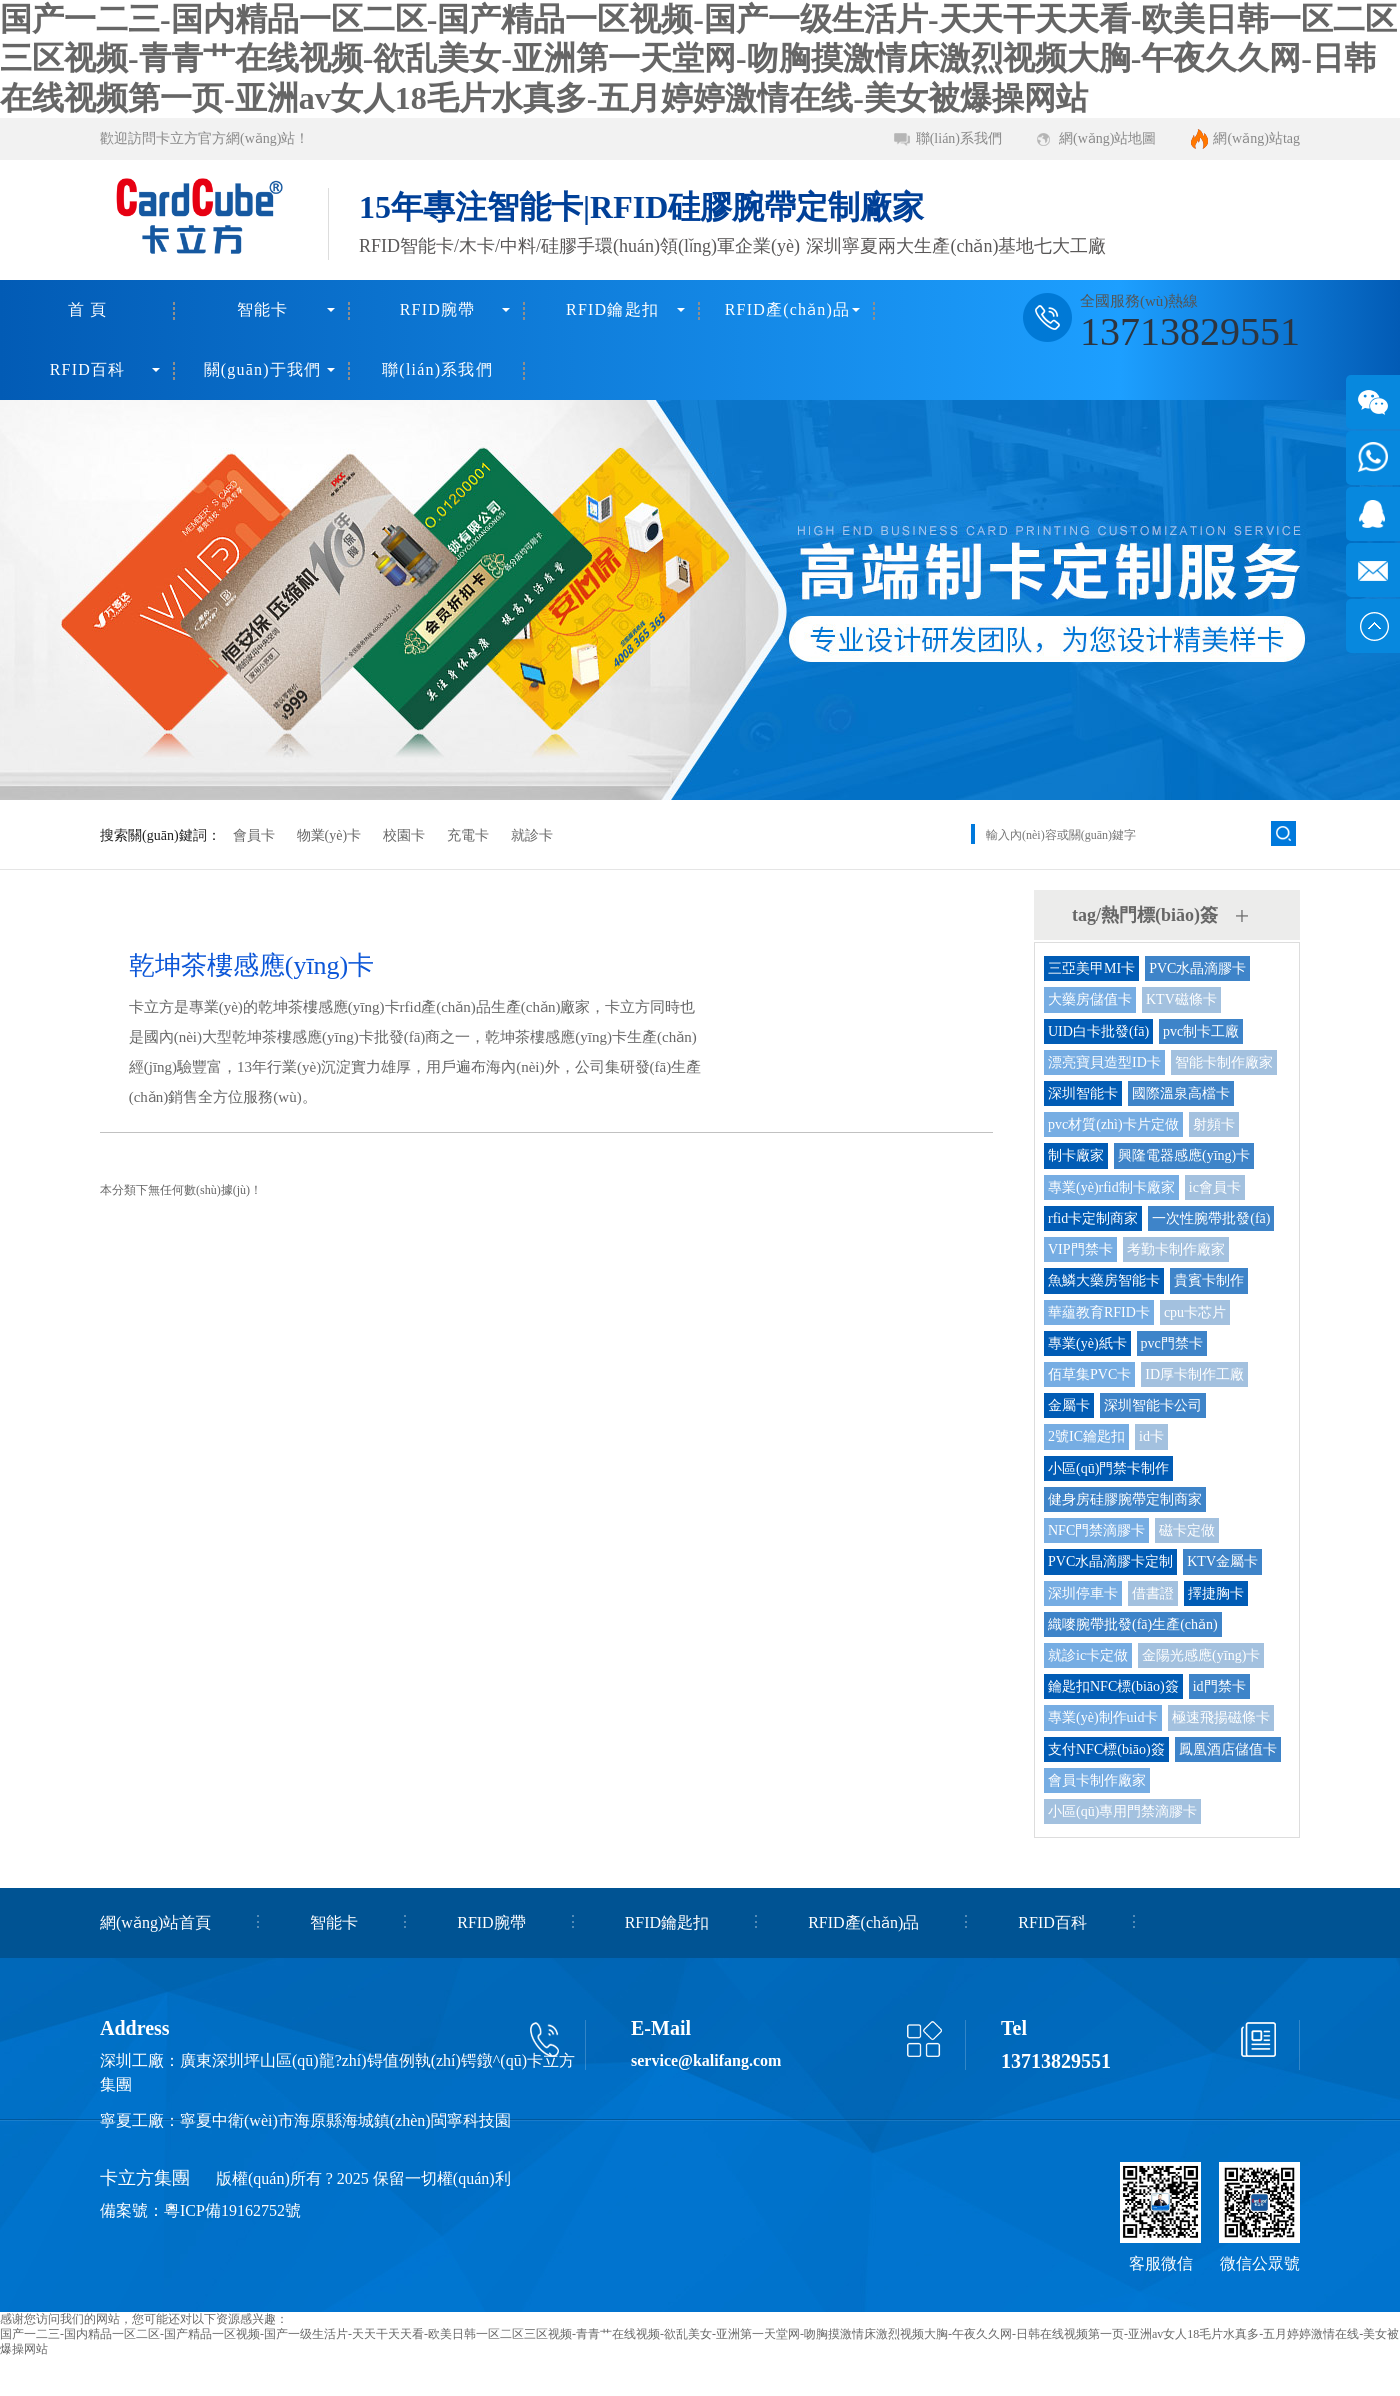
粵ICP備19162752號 (232, 2210)
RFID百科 (88, 369)
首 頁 (88, 309)
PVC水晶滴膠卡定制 (1110, 1561)
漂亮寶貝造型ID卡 (1104, 1062)
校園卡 (404, 835)
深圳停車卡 (1083, 1593)
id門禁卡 (1219, 1686)
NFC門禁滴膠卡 (1096, 1530)
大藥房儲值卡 (1090, 999)
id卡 (1151, 1436)
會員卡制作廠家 (1097, 1780)
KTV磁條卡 (1181, 999)
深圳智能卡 (1083, 1093)
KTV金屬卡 (1222, 1561)
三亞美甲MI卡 (1091, 968)
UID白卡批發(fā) (1098, 1031)
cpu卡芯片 (1195, 1312)
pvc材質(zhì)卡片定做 (1113, 1124)
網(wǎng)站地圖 (1107, 138)
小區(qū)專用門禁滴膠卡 (1122, 1811)
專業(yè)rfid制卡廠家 (1111, 1187)
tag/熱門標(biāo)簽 (1145, 915)
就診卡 (532, 835)
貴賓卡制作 (1209, 1280)
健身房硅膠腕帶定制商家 (1125, 1499)
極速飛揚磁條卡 (1221, 1717)
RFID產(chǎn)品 (788, 309)
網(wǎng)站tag (1256, 138)
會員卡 (254, 835)
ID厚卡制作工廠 (1194, 1374)
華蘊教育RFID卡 (1099, 1312)
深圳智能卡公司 (1153, 1405)
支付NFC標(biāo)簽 (1106, 1749)
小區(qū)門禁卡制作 (1108, 1468)
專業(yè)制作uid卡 (1103, 1717)
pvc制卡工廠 (1201, 1031)
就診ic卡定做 (1088, 1655)
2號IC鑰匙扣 (1086, 1436)
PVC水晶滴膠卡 (1197, 968)
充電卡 (468, 835)
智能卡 (263, 309)
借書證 (1153, 1593)
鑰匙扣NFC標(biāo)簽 (1113, 1686)
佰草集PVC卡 (1089, 1374)
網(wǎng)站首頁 (155, 1922)
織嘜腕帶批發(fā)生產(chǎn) (1133, 1624)
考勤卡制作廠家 (1176, 1249)
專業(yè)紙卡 (1087, 1343)
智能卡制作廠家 (1224, 1062)
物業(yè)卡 (329, 835)
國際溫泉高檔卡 (1181, 1093)
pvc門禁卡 (1172, 1343)
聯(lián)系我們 (959, 138)
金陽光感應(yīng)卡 (1201, 1655)
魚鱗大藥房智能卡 (1104, 1280)
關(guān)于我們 (263, 369)
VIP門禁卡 (1080, 1249)
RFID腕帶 (438, 309)
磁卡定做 (1187, 1530)
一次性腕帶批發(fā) (1211, 1218)
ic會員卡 (1215, 1187)
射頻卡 (1214, 1124)
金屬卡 (1069, 1405)
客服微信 (1161, 2263)
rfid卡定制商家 (1093, 1218)
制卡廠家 (1076, 1155)
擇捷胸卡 (1216, 1593)
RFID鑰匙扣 (612, 309)
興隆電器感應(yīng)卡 (1184, 1155)
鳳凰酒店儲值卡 (1228, 1749)
